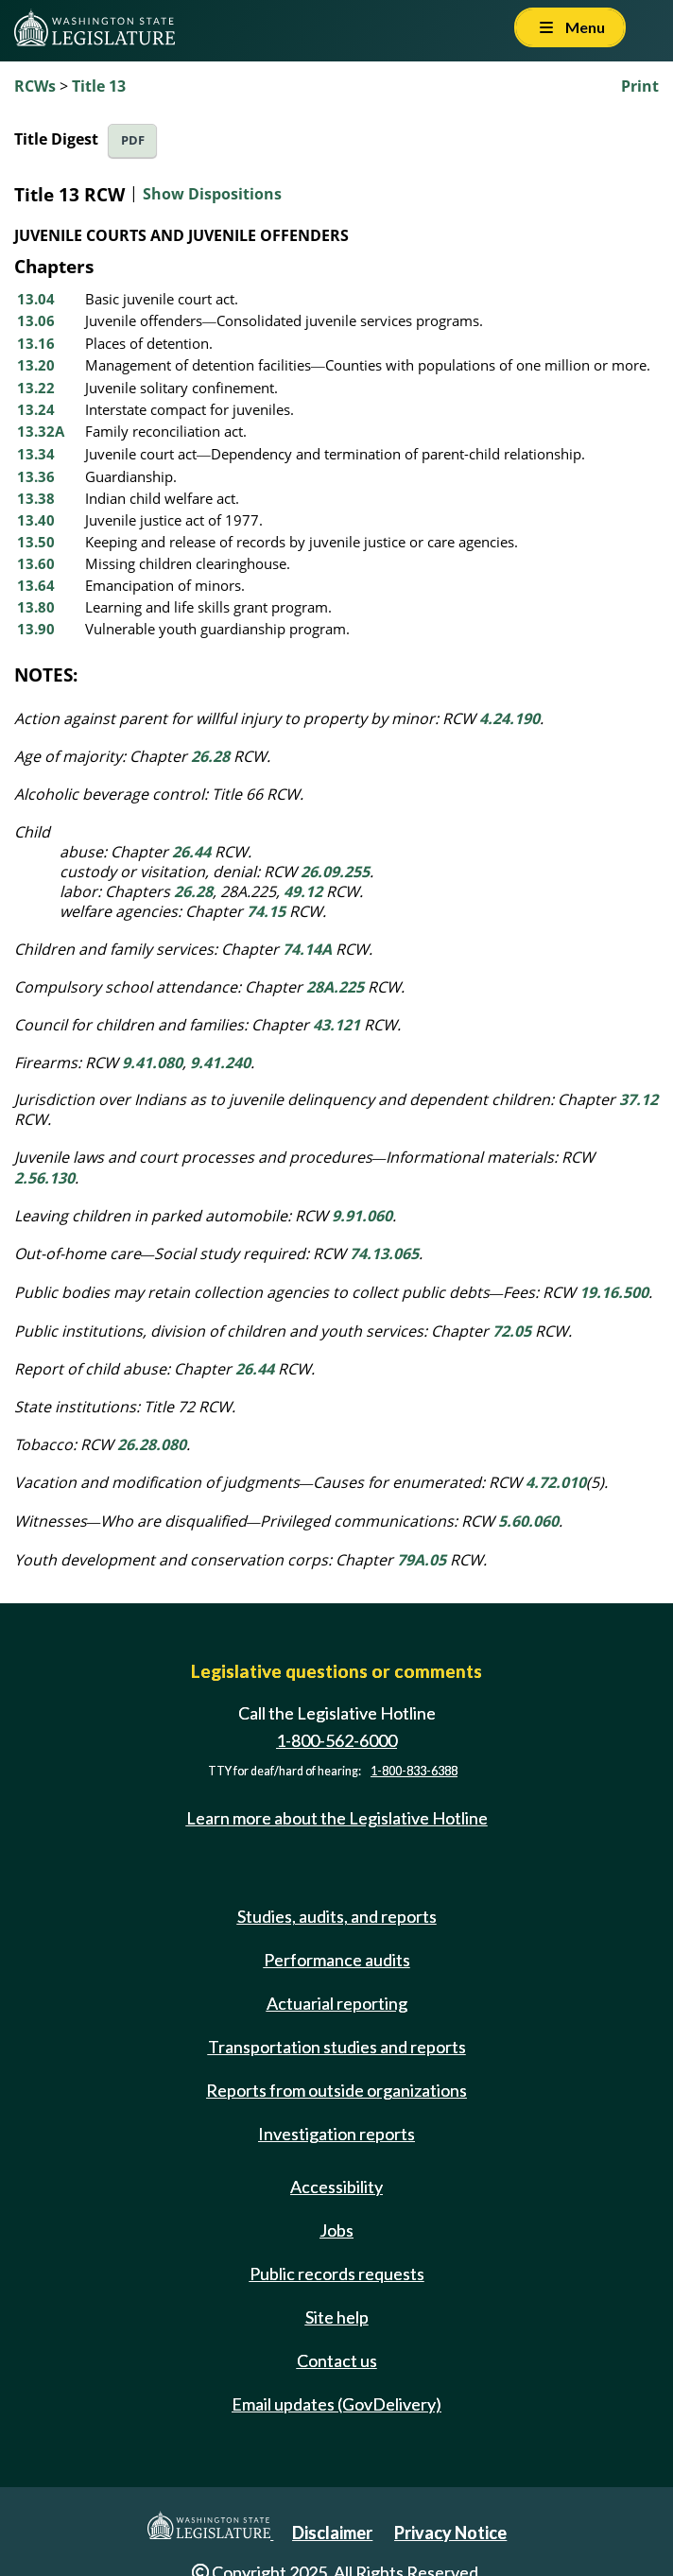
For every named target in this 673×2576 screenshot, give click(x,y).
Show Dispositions (212, 193)
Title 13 (99, 86)
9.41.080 (152, 1062)
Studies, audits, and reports (337, 1916)
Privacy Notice (450, 2532)
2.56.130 (44, 1177)
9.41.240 (220, 1062)
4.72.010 (556, 1482)
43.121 (336, 1024)
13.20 (36, 364)
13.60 (36, 563)
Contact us (337, 2360)
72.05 (511, 1331)
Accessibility (336, 2186)
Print (640, 86)
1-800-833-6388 (414, 1771)
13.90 (36, 628)
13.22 (36, 387)
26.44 (191, 851)
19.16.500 (613, 1292)
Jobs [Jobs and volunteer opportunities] (336, 2230)
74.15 (266, 911)
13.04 (36, 298)
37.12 (638, 1099)
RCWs (35, 86)
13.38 (36, 498)
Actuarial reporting (337, 2003)
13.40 (36, 519)
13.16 (36, 343)
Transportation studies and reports (337, 2046)
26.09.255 (335, 871)
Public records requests (337, 2273)
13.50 (36, 541)
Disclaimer (332, 2532)
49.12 (303, 891)
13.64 (36, 585)
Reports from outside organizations (336, 2090)
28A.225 (335, 987)
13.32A (40, 431)
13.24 (36, 409)
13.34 (36, 453)
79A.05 (421, 1559)
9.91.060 (362, 1215)
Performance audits (337, 1959)
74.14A (307, 949)
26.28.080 (151, 1444)
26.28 (210, 756)
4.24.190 (509, 718)
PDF (133, 140)
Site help (337, 2317)
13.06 (36, 320)
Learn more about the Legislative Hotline (337, 1817)
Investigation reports (336, 2133)
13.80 (36, 606)
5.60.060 (528, 1521)
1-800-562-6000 (336, 1740)
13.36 (36, 476)
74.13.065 (384, 1253)
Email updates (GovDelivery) (336, 2404)
